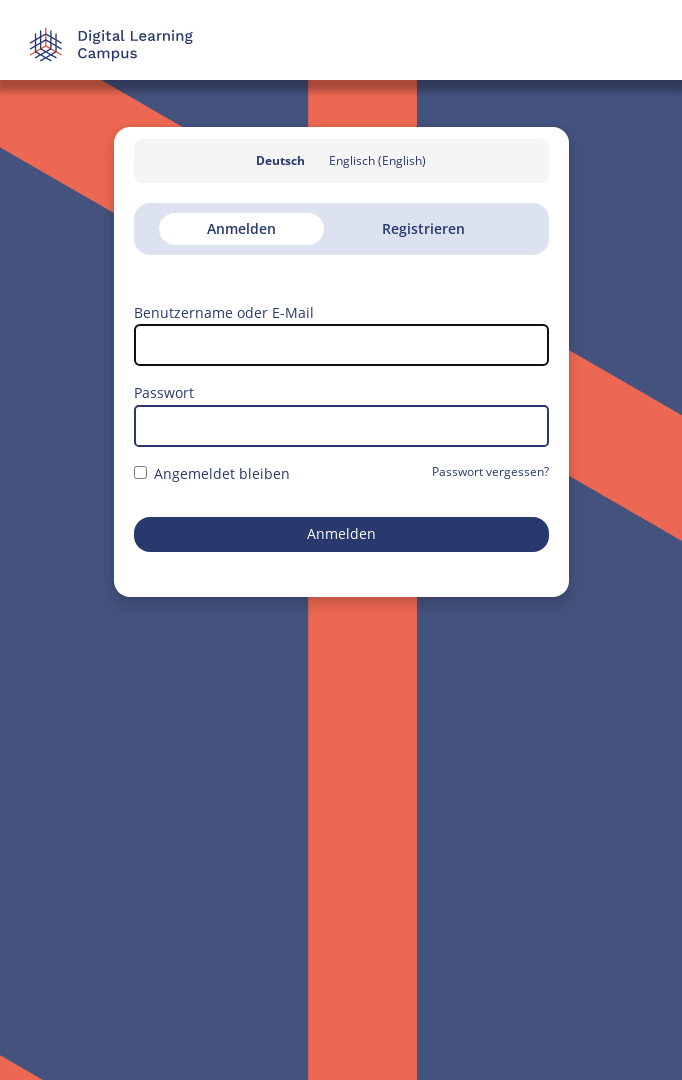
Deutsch (280, 160)
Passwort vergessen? (490, 471)
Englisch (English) (377, 160)
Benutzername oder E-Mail (224, 312)
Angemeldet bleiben (212, 473)
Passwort (164, 392)
